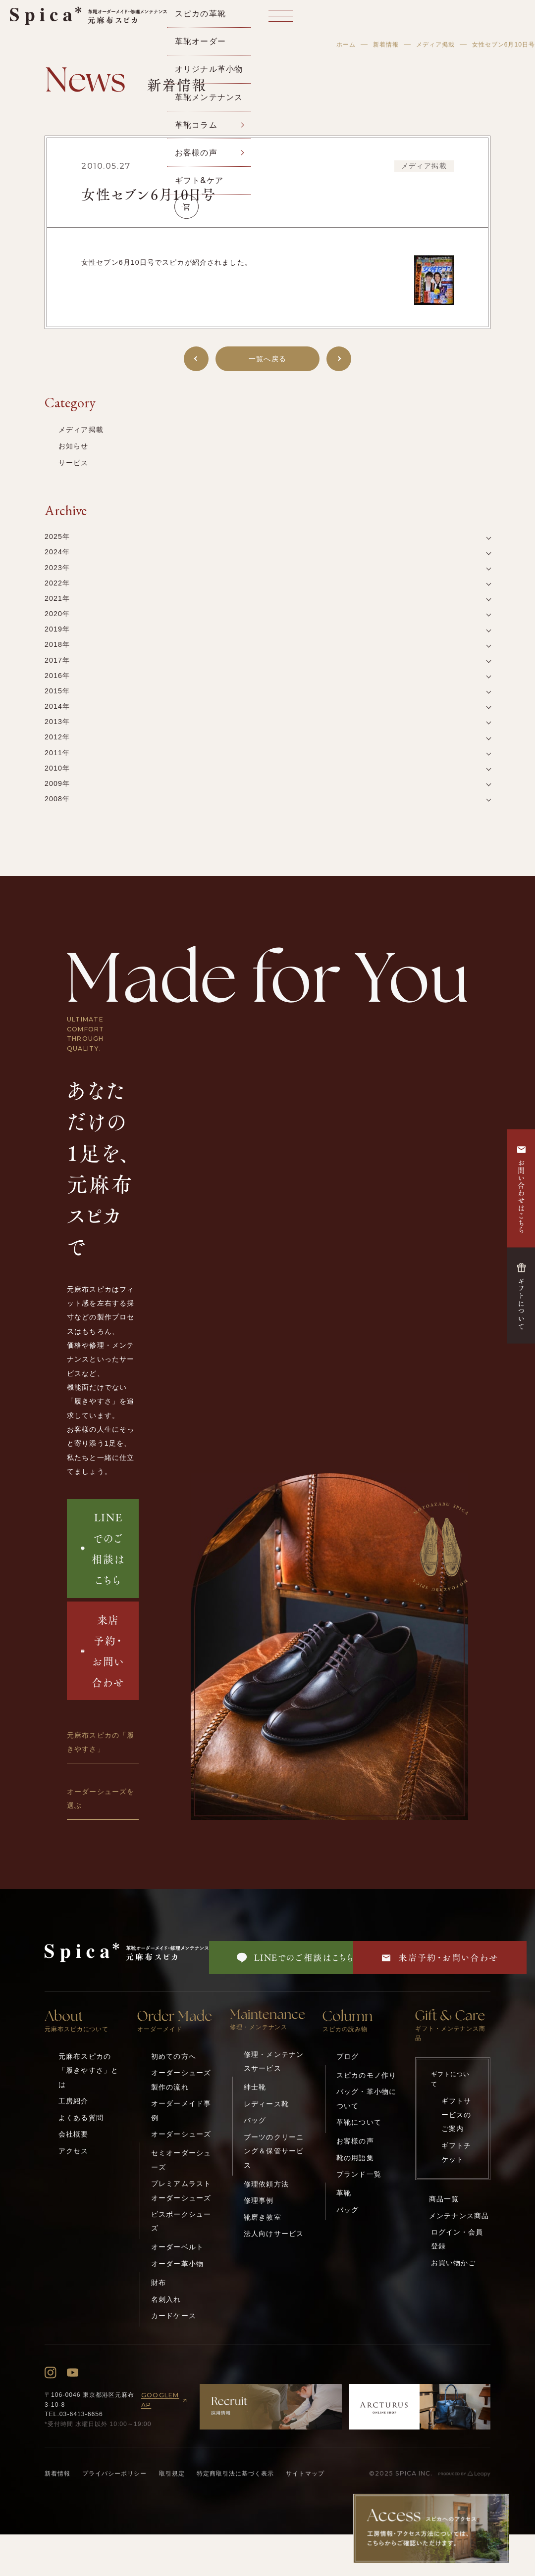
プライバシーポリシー (114, 2473)
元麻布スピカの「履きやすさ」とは (88, 2070)
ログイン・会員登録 (457, 2239)
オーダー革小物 (177, 2264)
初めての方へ (173, 2056)
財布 (158, 2282)
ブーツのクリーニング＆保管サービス (274, 2151)
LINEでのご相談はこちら (102, 1548)
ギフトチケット (456, 2152)
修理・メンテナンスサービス (274, 2061)
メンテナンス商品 (459, 2216)
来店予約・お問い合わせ (103, 1651)
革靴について (358, 2122)
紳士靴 (255, 2087)
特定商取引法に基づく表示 (235, 2473)
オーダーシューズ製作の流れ (181, 2079)
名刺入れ (166, 2299)
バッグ (255, 2120)
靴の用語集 (355, 2158)
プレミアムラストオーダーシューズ (181, 2190)
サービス (73, 463)
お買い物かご (453, 2263)
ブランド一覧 (358, 2174)
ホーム (346, 44)
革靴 (343, 2193)
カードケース (173, 2316)
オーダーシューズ (181, 2134)
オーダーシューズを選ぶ (100, 1798)
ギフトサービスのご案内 (456, 2115)
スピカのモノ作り (366, 2075)
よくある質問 (81, 2118)
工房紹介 (73, 2101)
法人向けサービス (274, 2233)
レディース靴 (266, 2104)
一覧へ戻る (267, 359)
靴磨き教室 (262, 2217)
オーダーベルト (177, 2247)
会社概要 (73, 2134)
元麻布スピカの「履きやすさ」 (100, 1742)
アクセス (73, 2151)
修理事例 (259, 2200)
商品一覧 (444, 2199)
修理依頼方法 (266, 2184)
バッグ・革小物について (366, 2098)
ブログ (347, 2056)
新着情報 (386, 44)
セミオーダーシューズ (181, 2160)
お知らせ (73, 446)
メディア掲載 (435, 44)
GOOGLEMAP (165, 2400)
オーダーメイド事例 (181, 2110)
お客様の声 (355, 2141)
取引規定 (172, 2473)
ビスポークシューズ (181, 2221)
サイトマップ (305, 2473)
